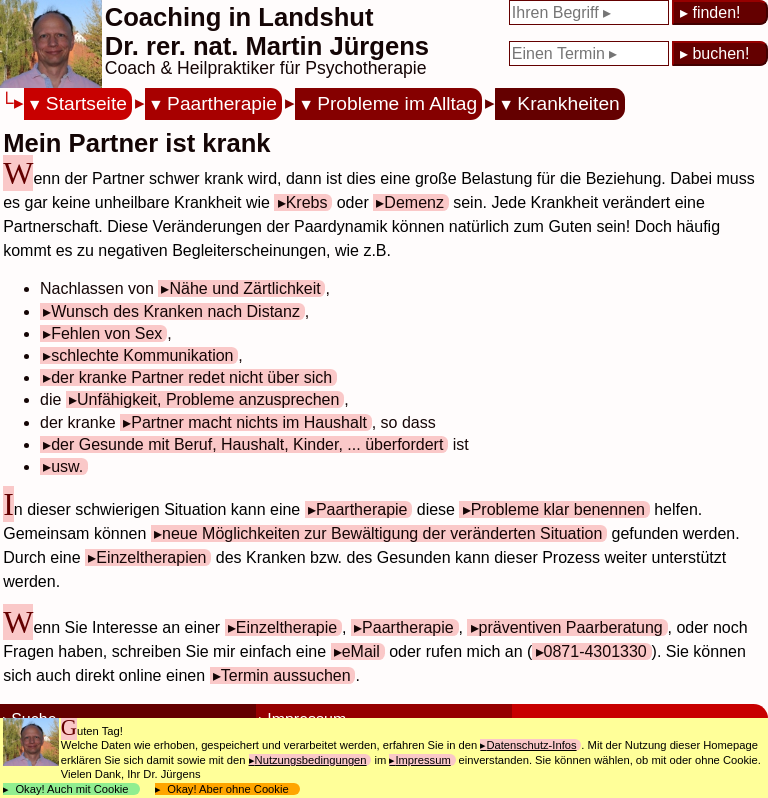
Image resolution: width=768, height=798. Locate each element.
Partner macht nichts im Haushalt (249, 422)
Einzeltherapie (286, 627)
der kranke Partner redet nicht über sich (191, 377)
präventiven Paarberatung (571, 627)
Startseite (86, 103)
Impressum (422, 760)
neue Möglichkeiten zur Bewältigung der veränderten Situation (382, 533)
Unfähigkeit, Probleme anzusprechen (208, 399)
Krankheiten (568, 103)
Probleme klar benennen (558, 509)
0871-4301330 (595, 651)
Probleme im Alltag (397, 103)
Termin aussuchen (286, 675)
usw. (67, 466)
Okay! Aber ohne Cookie (228, 789)
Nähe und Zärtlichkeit (244, 288)
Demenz (414, 202)
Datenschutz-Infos (531, 745)
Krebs (307, 202)
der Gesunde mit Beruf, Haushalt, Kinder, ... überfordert (247, 444)
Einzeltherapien (151, 557)
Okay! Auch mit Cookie (72, 789)
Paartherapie (222, 103)
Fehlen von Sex (106, 333)
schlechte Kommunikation (142, 355)
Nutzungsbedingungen (311, 760)
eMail (361, 651)
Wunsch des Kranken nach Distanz (175, 311)
